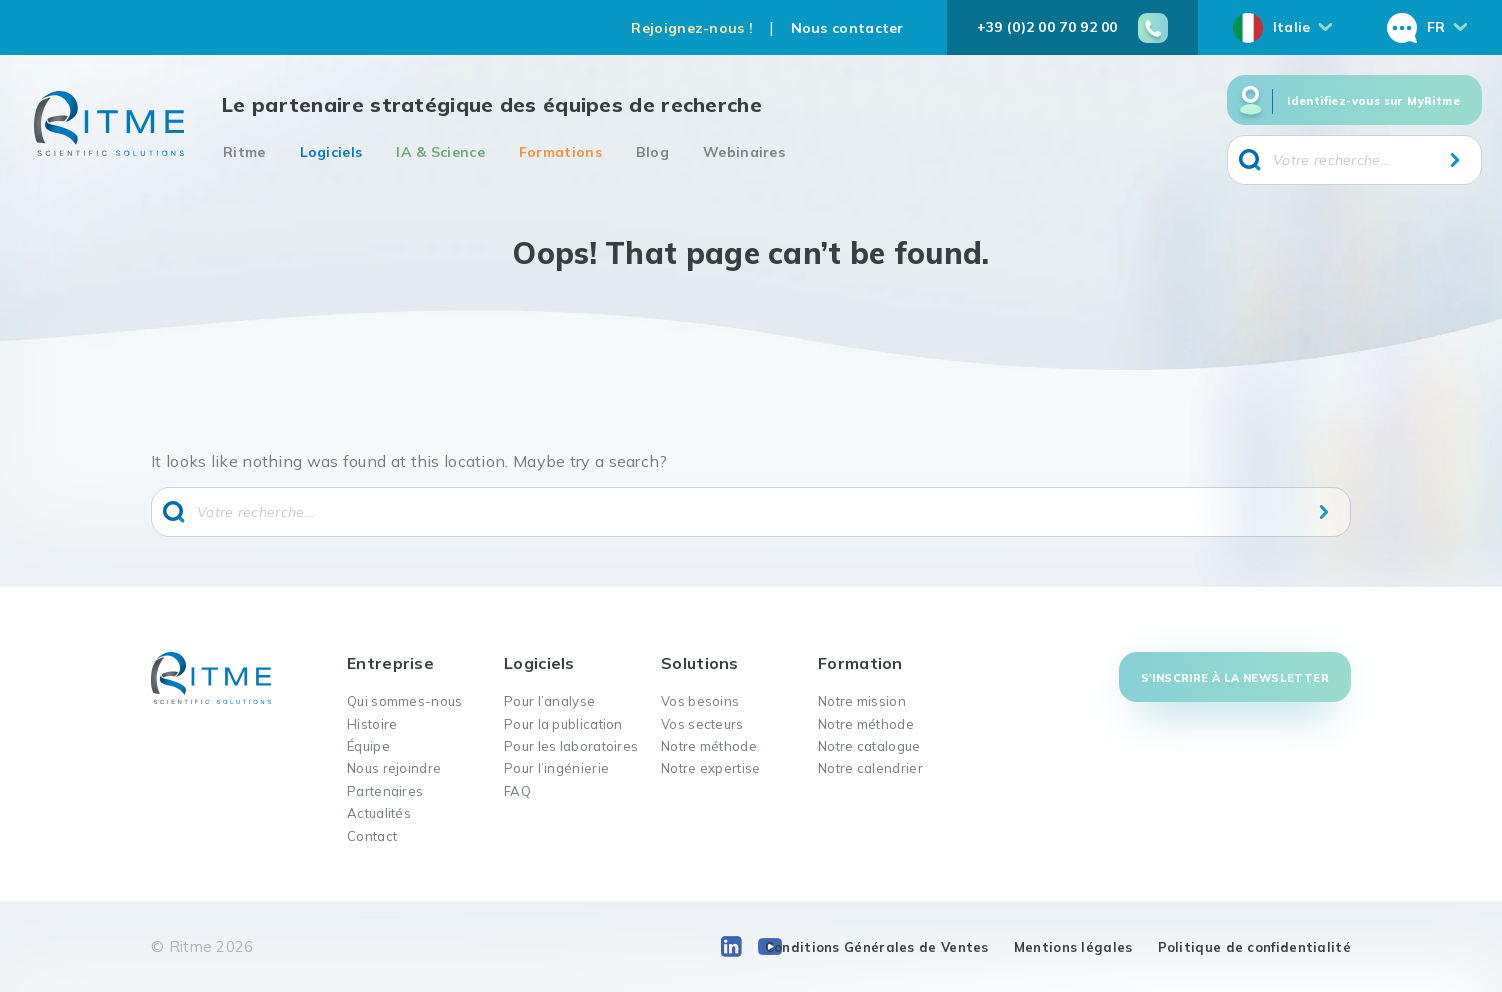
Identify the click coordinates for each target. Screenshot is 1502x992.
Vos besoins (700, 701)
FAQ (517, 791)
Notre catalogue (869, 746)
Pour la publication (563, 724)
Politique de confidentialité (1254, 947)
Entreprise (390, 663)
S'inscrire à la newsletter (1235, 678)
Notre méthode (709, 746)
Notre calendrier (870, 768)
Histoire (372, 724)
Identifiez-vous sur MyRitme (1373, 101)
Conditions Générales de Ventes (877, 947)
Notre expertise (711, 768)
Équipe (368, 746)
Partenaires (385, 791)
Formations (560, 152)
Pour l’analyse (549, 701)
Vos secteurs (702, 724)
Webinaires (744, 152)
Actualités (379, 813)
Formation (860, 663)
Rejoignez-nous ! (692, 28)
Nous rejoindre (394, 768)
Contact (372, 836)
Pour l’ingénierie (556, 768)
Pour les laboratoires (571, 746)
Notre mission (862, 701)
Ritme (244, 152)
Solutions (700, 663)
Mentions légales (1073, 947)
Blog (652, 152)
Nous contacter (847, 28)
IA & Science (440, 152)
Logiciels (331, 152)
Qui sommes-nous (405, 701)
